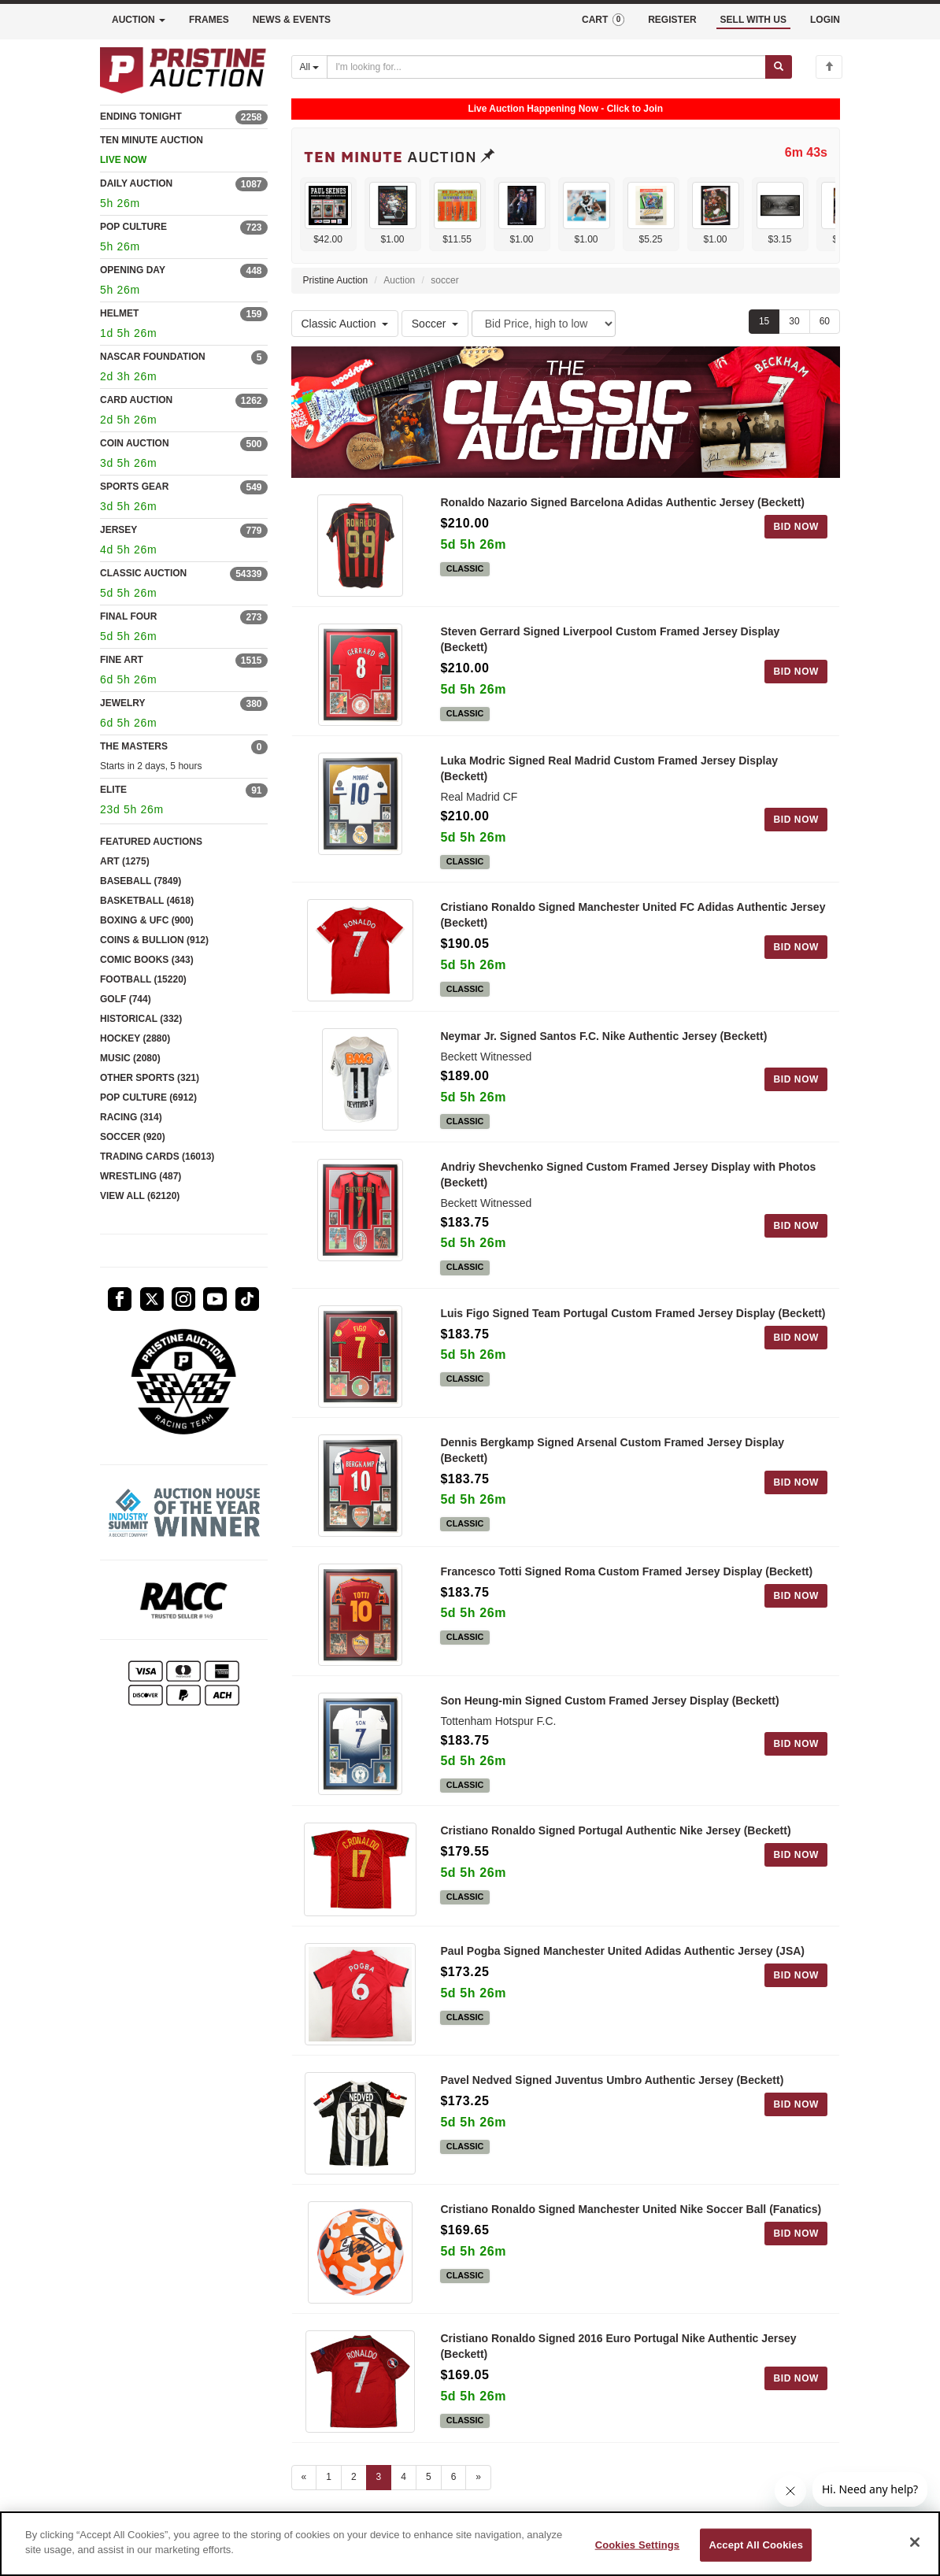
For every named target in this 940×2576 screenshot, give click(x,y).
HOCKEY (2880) (135, 1038)
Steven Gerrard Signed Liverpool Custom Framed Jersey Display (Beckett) (609, 639)
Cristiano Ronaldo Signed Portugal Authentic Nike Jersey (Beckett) (615, 1830)
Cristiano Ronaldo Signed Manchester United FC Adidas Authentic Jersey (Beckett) (632, 915)
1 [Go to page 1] (328, 2476)
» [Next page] (478, 2476)
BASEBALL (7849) (140, 880)
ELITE (113, 789)
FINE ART (121, 659)
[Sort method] (544, 323)
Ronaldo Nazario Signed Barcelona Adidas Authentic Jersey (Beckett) (622, 502)
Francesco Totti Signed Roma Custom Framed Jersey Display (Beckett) (626, 1571)
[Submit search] (778, 67)
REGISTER (672, 19)
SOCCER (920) (132, 1136)
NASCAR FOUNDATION (152, 356)
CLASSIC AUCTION (143, 573)
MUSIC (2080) (130, 1058)
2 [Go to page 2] (354, 2476)
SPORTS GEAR (134, 486)
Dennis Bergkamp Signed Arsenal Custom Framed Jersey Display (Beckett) (612, 1450)
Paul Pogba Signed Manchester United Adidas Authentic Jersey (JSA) (622, 1951)
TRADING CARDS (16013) (157, 1156)
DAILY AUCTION (136, 183)
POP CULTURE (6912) (148, 1097)
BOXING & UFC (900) (147, 920)
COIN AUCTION (134, 443)
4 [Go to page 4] (403, 2476)
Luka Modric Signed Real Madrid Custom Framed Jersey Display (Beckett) (609, 768)
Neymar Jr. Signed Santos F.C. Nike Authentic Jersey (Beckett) (603, 1036)
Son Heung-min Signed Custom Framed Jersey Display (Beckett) (609, 1700)
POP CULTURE (133, 226)
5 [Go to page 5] (428, 2476)
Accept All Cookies (756, 2545)
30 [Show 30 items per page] (794, 321)
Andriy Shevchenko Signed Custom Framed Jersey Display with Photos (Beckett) (628, 1174)
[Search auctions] (546, 67)
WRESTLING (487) (140, 1176)
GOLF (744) (125, 999)
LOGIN (825, 19)
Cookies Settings (637, 2545)
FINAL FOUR (128, 616)
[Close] (914, 2542)
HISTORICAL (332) (141, 1018)
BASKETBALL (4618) (147, 900)
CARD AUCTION (136, 399)
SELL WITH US (753, 19)
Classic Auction (345, 323)
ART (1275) (125, 861)
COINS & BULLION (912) (154, 940)
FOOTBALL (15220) (143, 979)
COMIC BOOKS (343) (147, 959)
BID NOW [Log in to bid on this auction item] (796, 526)
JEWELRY (123, 703)
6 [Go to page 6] (454, 2476)
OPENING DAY (132, 270)
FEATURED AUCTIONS (151, 841)
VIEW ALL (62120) (139, 1195)
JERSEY (118, 529)
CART (603, 19)
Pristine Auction (335, 280)
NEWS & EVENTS (292, 19)
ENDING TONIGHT (141, 116)
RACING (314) (131, 1117)
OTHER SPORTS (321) (149, 1077)
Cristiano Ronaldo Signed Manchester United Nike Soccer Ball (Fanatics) (630, 2209)
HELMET (119, 313)
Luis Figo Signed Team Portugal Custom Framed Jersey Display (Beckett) (632, 1313)
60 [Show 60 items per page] (825, 321)
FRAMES (209, 19)
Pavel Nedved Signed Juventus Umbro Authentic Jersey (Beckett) (611, 2080)
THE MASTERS (134, 746)
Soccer (435, 323)
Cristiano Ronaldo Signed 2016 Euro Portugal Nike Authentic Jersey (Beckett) (618, 2346)
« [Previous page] (304, 2476)
